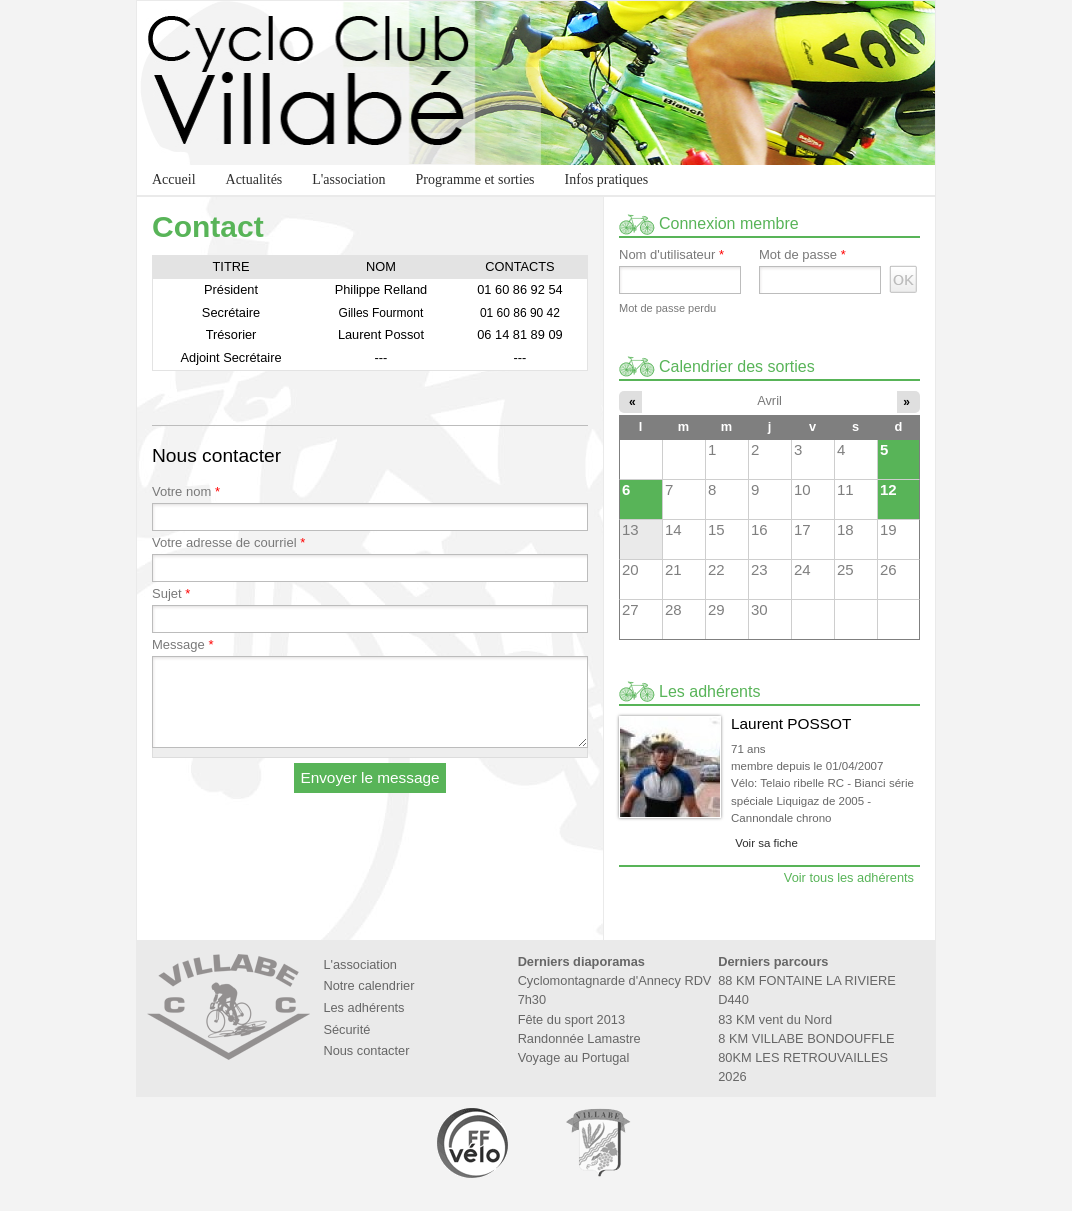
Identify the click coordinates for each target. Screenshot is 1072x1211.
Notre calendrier (368, 985)
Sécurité (346, 1029)
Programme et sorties (475, 179)
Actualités (254, 179)
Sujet (171, 594)
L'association (348, 179)
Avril (769, 400)
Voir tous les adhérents (849, 877)
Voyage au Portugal (574, 1057)
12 (888, 489)
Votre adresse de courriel (228, 543)
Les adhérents (363, 1007)
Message (182, 645)
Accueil (174, 179)
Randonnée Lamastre (579, 1038)
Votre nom (186, 492)
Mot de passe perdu (667, 308)
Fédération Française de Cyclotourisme (474, 1142)
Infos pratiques (607, 179)
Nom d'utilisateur (671, 255)
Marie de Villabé (598, 1142)
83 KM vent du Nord (775, 1019)
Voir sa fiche (766, 843)
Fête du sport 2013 (571, 1019)
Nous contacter (366, 1050)
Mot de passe (802, 255)
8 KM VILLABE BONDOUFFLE (806, 1038)
